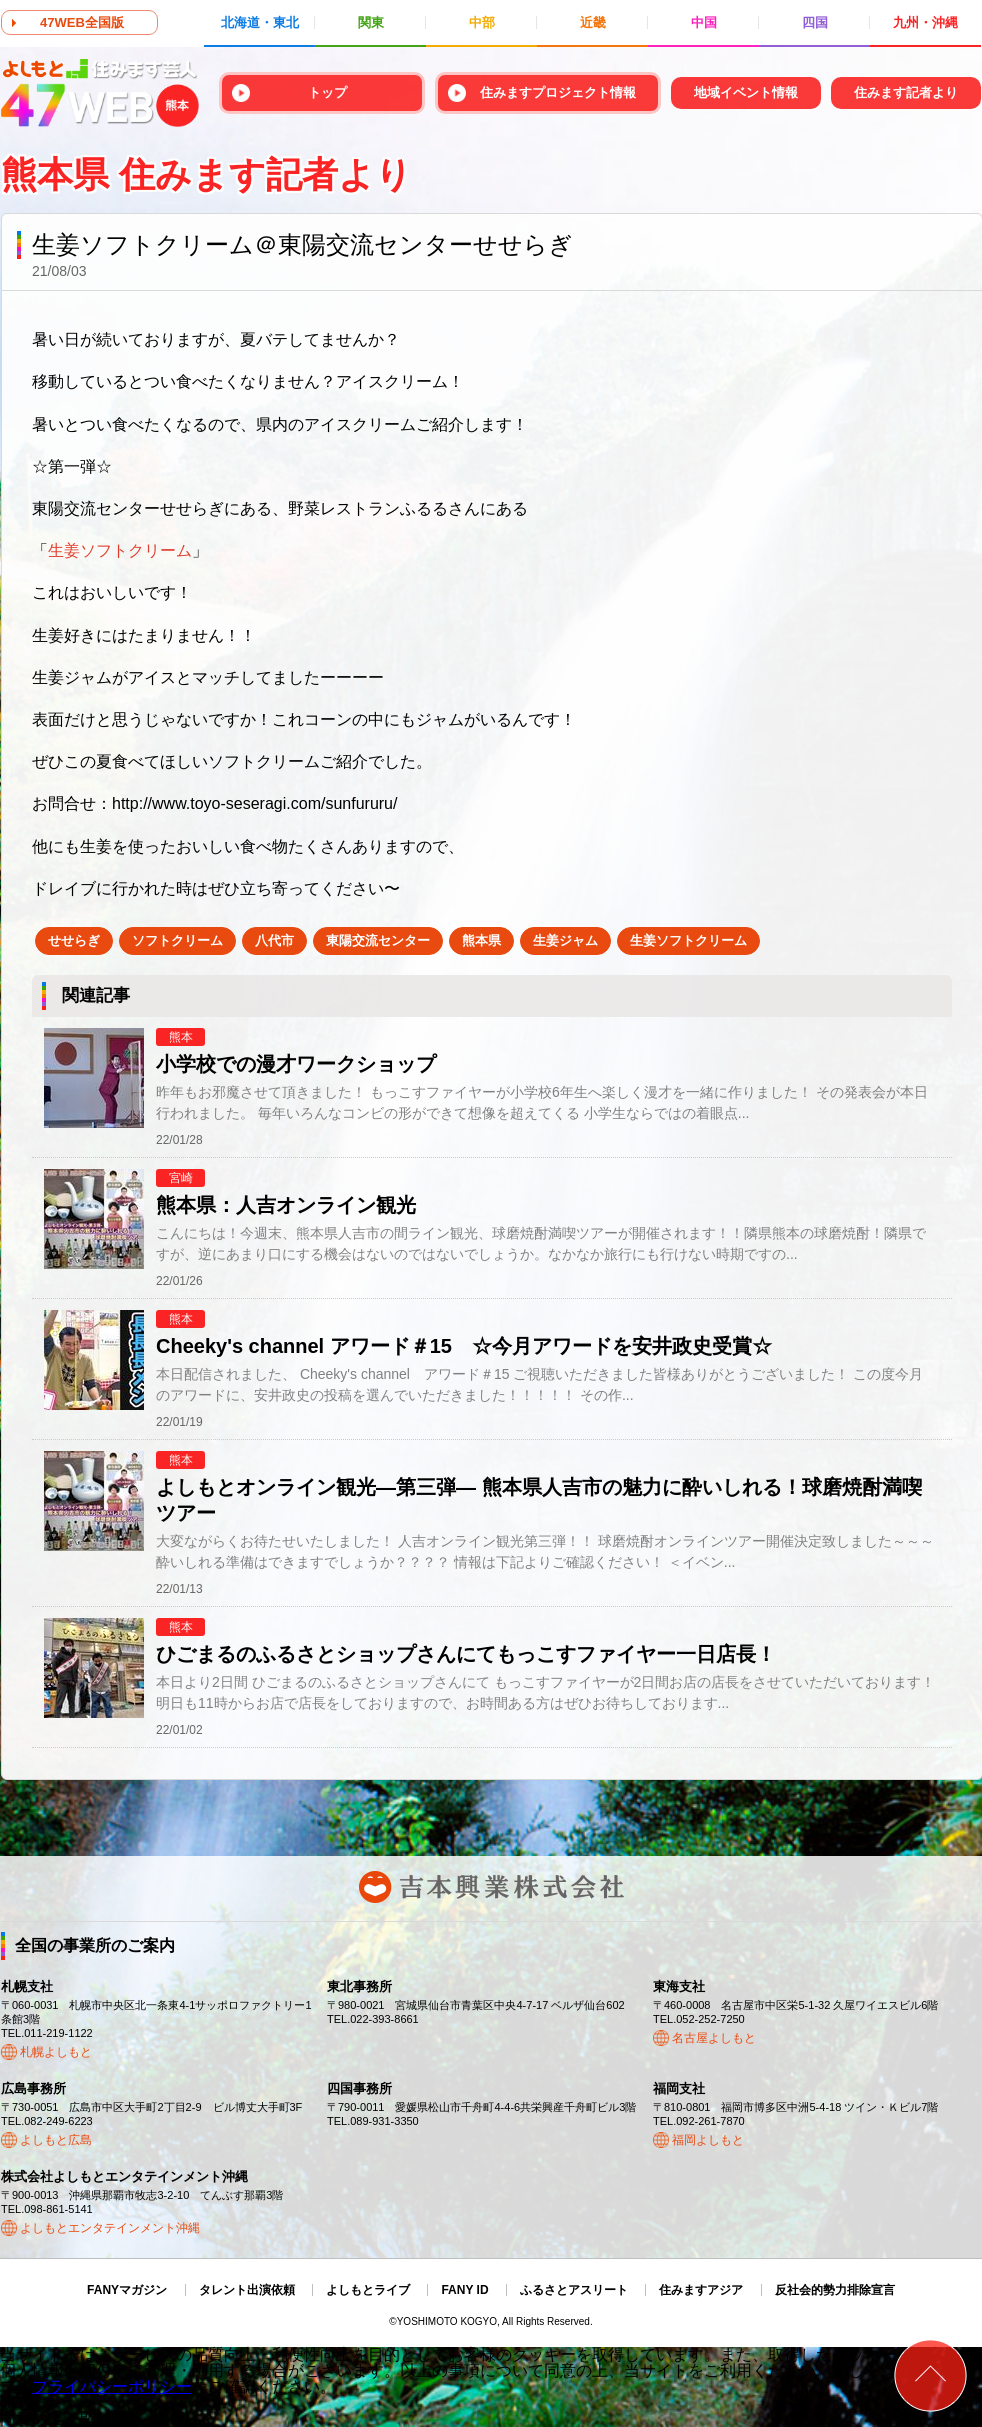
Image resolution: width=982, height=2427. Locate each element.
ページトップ (930, 2375)
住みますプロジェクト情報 (558, 92)
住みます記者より (906, 92)
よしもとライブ (368, 2290)
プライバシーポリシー (112, 2386)
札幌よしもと (56, 2052)
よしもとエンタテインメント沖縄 (110, 2228)
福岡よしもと (708, 2140)
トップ (327, 92)
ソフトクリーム (177, 940)
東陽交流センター (378, 940)
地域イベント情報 (746, 92)
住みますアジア (701, 2290)
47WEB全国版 (82, 22)
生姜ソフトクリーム (688, 940)
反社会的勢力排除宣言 (835, 2290)
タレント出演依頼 (247, 2290)
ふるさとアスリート (574, 2290)
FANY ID (464, 2290)
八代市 (274, 940)
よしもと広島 (56, 2140)
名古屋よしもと (714, 2038)
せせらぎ (74, 940)
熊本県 (481, 940)
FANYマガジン (127, 2290)
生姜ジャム (565, 940)
